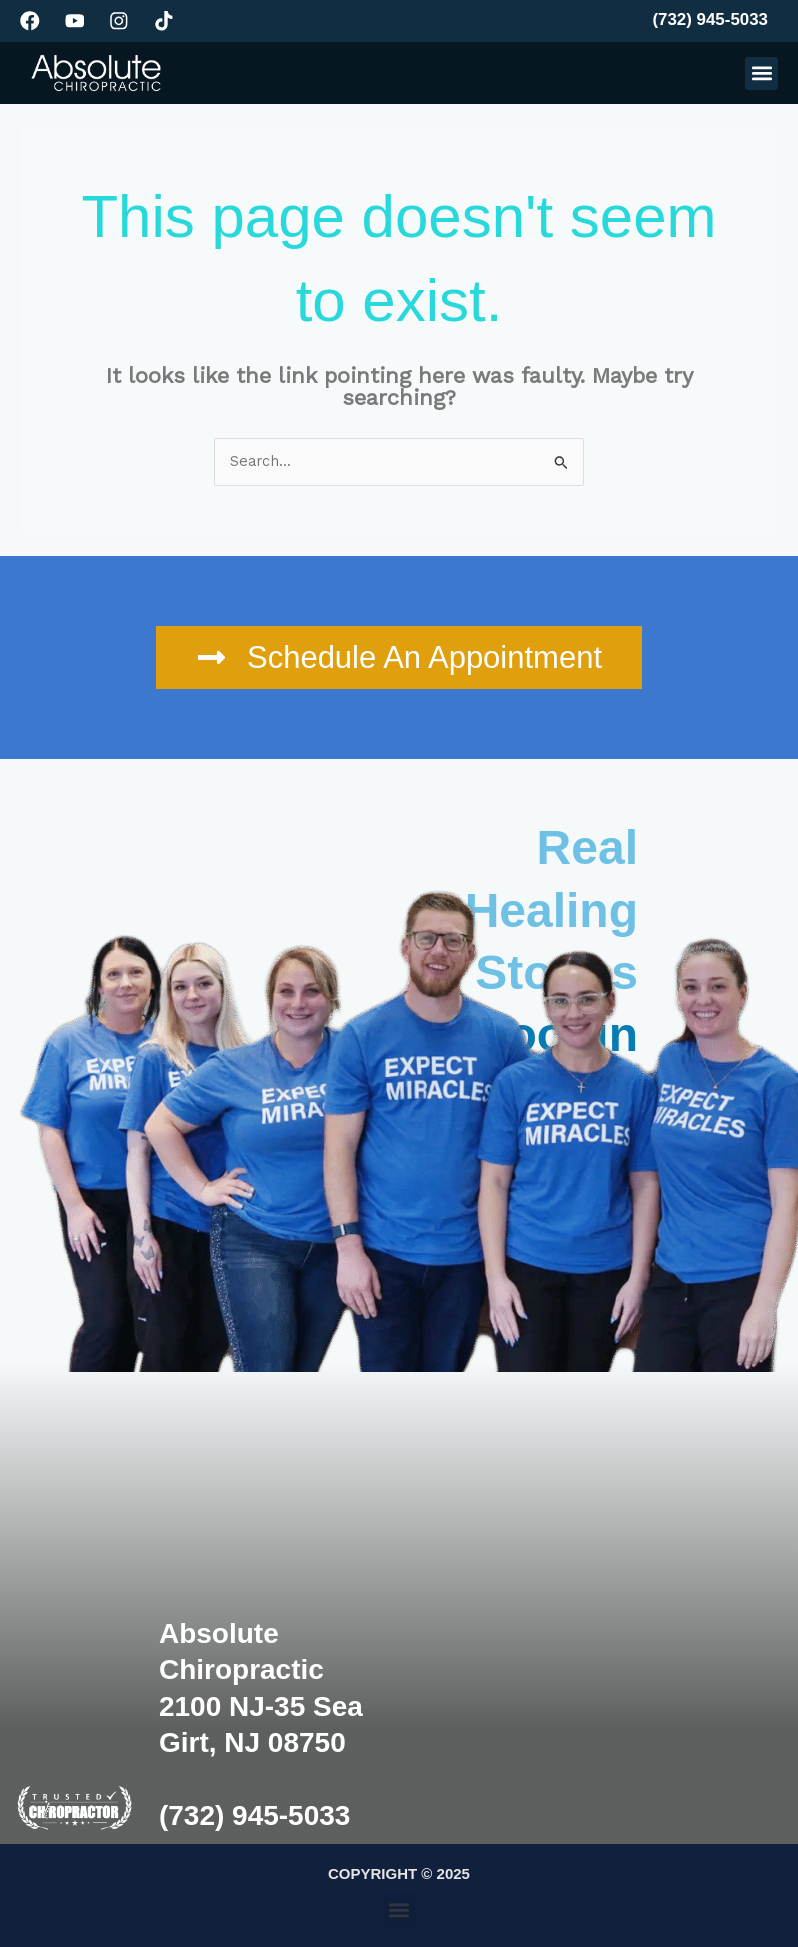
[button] (761, 73)
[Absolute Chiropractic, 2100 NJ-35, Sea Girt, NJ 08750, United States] (606, 1603)
